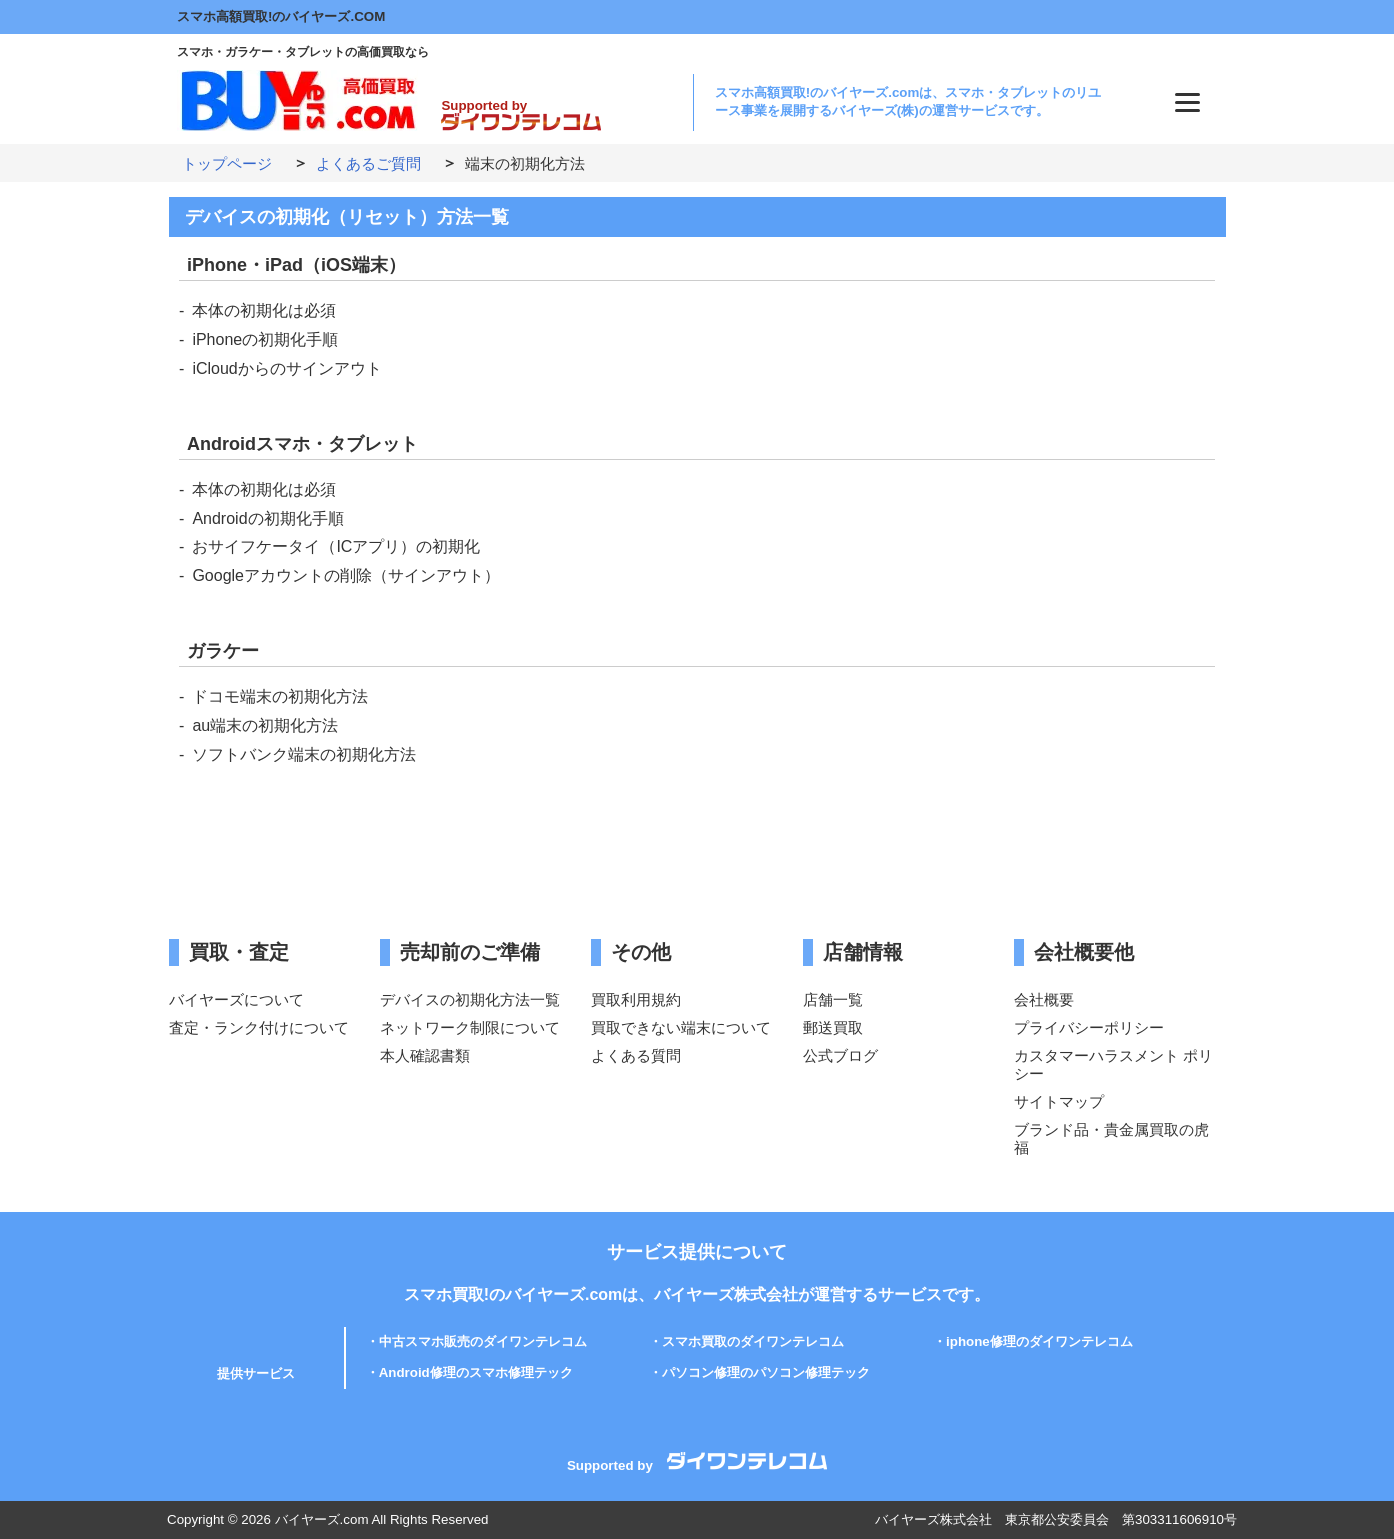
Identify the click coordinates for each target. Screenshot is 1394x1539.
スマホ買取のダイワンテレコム (753, 1341)
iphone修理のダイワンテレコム (1039, 1341)
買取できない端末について (681, 1027)
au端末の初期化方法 (265, 725)
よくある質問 (636, 1055)
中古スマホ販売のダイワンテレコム (483, 1341)
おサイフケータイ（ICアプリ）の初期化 (336, 546)
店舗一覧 (833, 999)
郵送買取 (833, 1027)
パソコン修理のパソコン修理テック (766, 1372)
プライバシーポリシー (1089, 1027)
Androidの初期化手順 (267, 518)
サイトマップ (1059, 1101)
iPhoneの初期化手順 (265, 339)
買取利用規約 (636, 999)
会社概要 (1044, 999)
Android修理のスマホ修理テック (476, 1372)
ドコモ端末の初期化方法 (280, 696)
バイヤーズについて (236, 999)
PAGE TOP (1352, 1473)
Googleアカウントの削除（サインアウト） (346, 575)
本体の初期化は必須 (264, 310)
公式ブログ (840, 1055)
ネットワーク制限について (470, 1027)
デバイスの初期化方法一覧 (470, 999)
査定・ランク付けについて (259, 1027)
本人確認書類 (425, 1055)
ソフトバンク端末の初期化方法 (304, 754)
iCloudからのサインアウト (286, 368)
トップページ (227, 163)
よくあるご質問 (368, 163)
